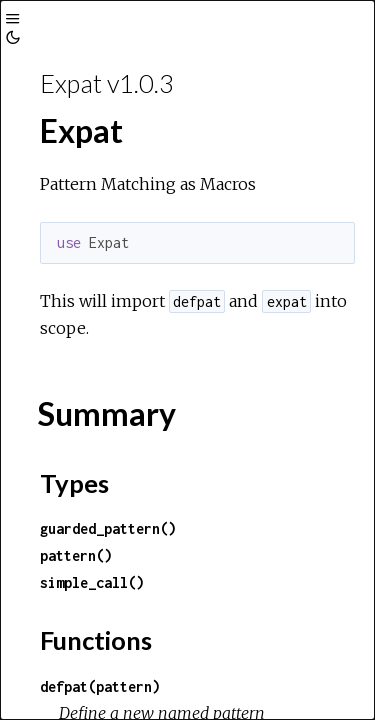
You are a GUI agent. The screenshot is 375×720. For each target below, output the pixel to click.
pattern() (76, 555)
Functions (96, 640)
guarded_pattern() (108, 528)
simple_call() (92, 582)
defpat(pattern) (100, 686)
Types (74, 483)
